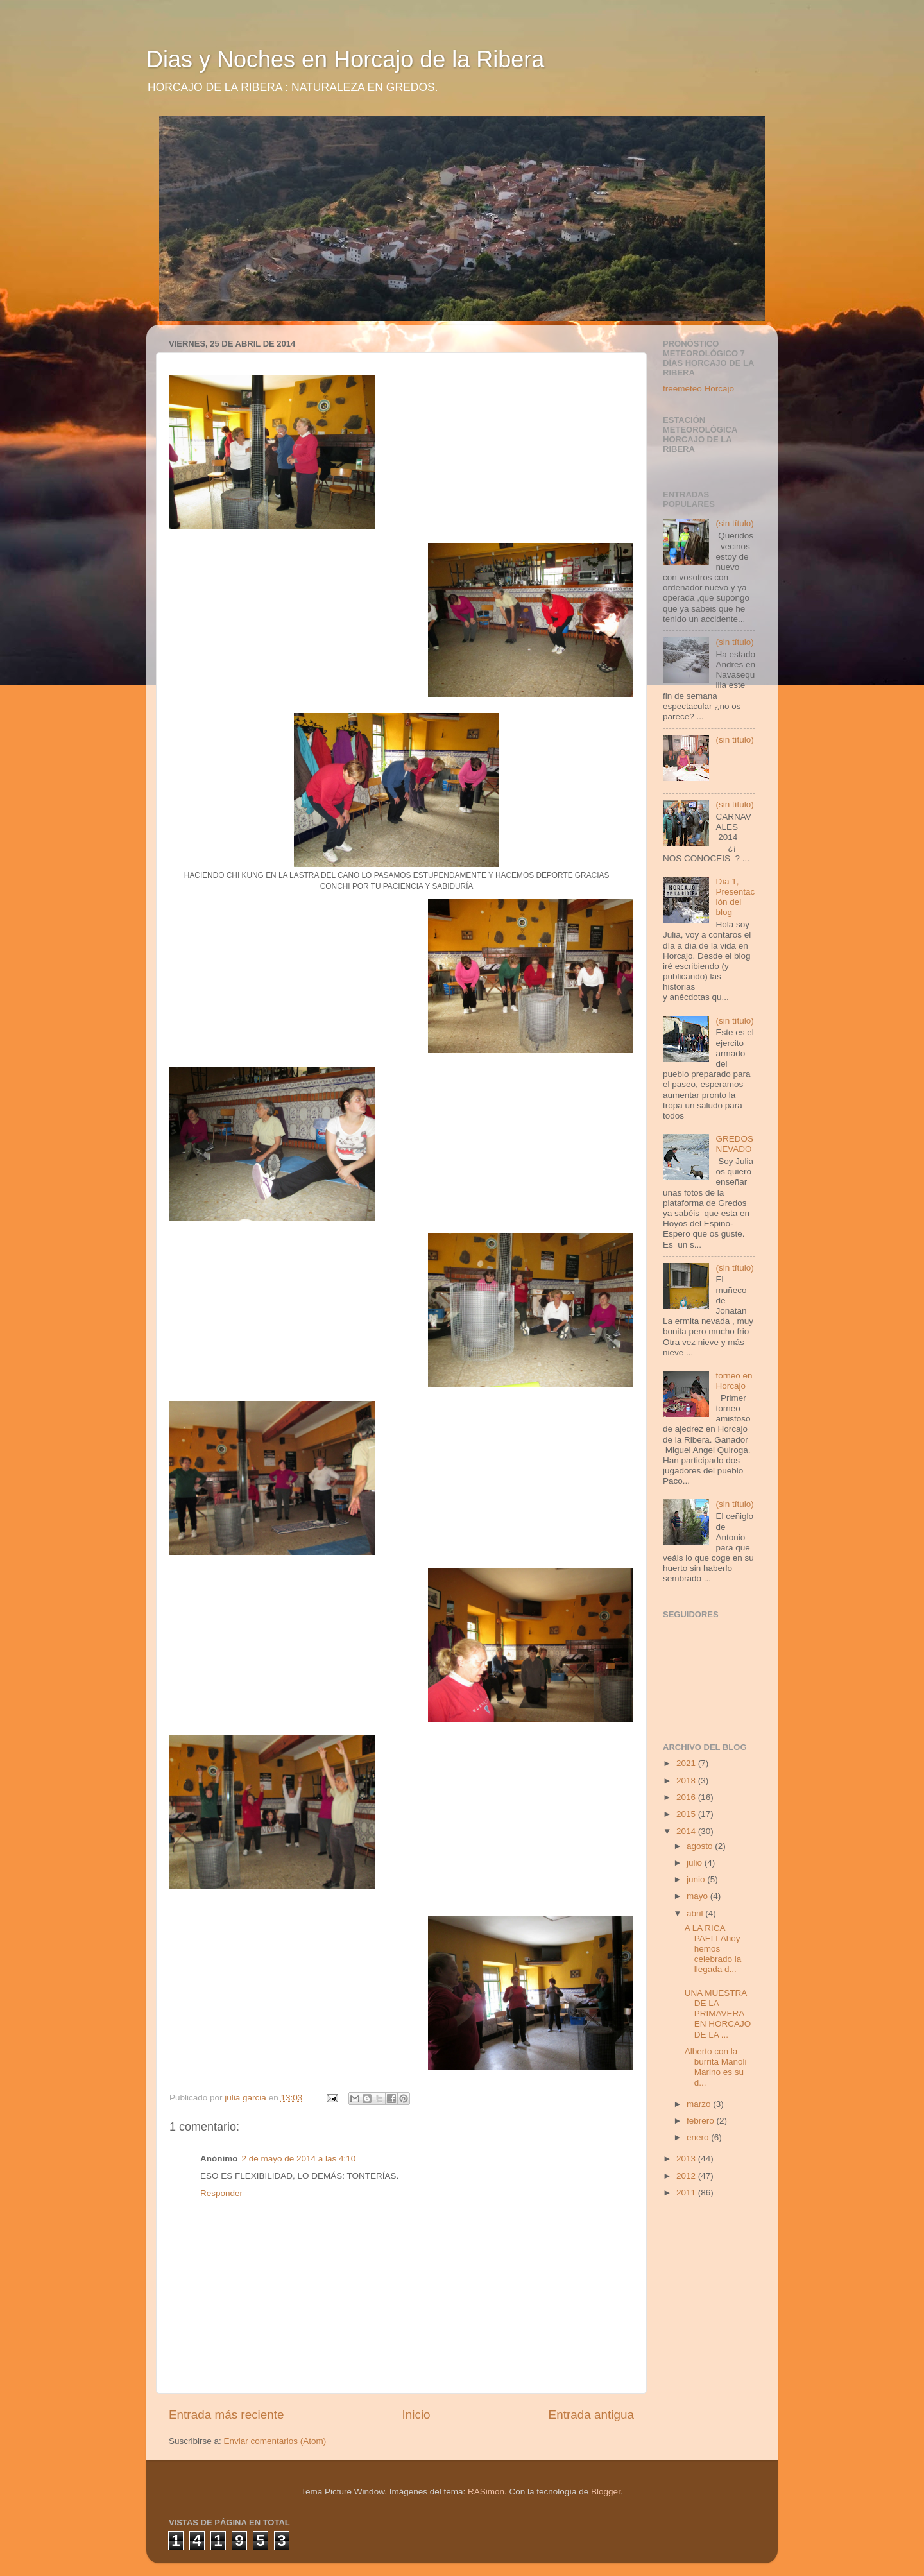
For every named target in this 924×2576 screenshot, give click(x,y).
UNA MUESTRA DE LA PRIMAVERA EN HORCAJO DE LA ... (718, 2013)
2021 (687, 1763)
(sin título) (734, 523)
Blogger (605, 2491)
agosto (701, 1846)
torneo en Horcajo (733, 1381)
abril (696, 1913)
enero (699, 2137)
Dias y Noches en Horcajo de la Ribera (345, 59)
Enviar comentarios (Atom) (275, 2441)
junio (697, 1879)
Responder (221, 2193)
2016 (687, 1797)
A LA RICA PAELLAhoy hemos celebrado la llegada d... (713, 1949)
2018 (687, 1780)
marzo (700, 2104)
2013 (687, 2158)
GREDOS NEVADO (734, 1144)
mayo (698, 1896)
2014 (687, 1831)
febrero (702, 2120)
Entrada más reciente (226, 2414)
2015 (687, 1814)
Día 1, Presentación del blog (735, 897)
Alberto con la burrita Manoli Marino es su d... (716, 2067)
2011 (687, 2192)
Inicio (416, 2414)
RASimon (486, 2491)
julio (696, 1863)
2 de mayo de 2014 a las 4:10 (299, 2158)
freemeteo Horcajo (698, 388)
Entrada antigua (591, 2414)
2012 (687, 2176)
